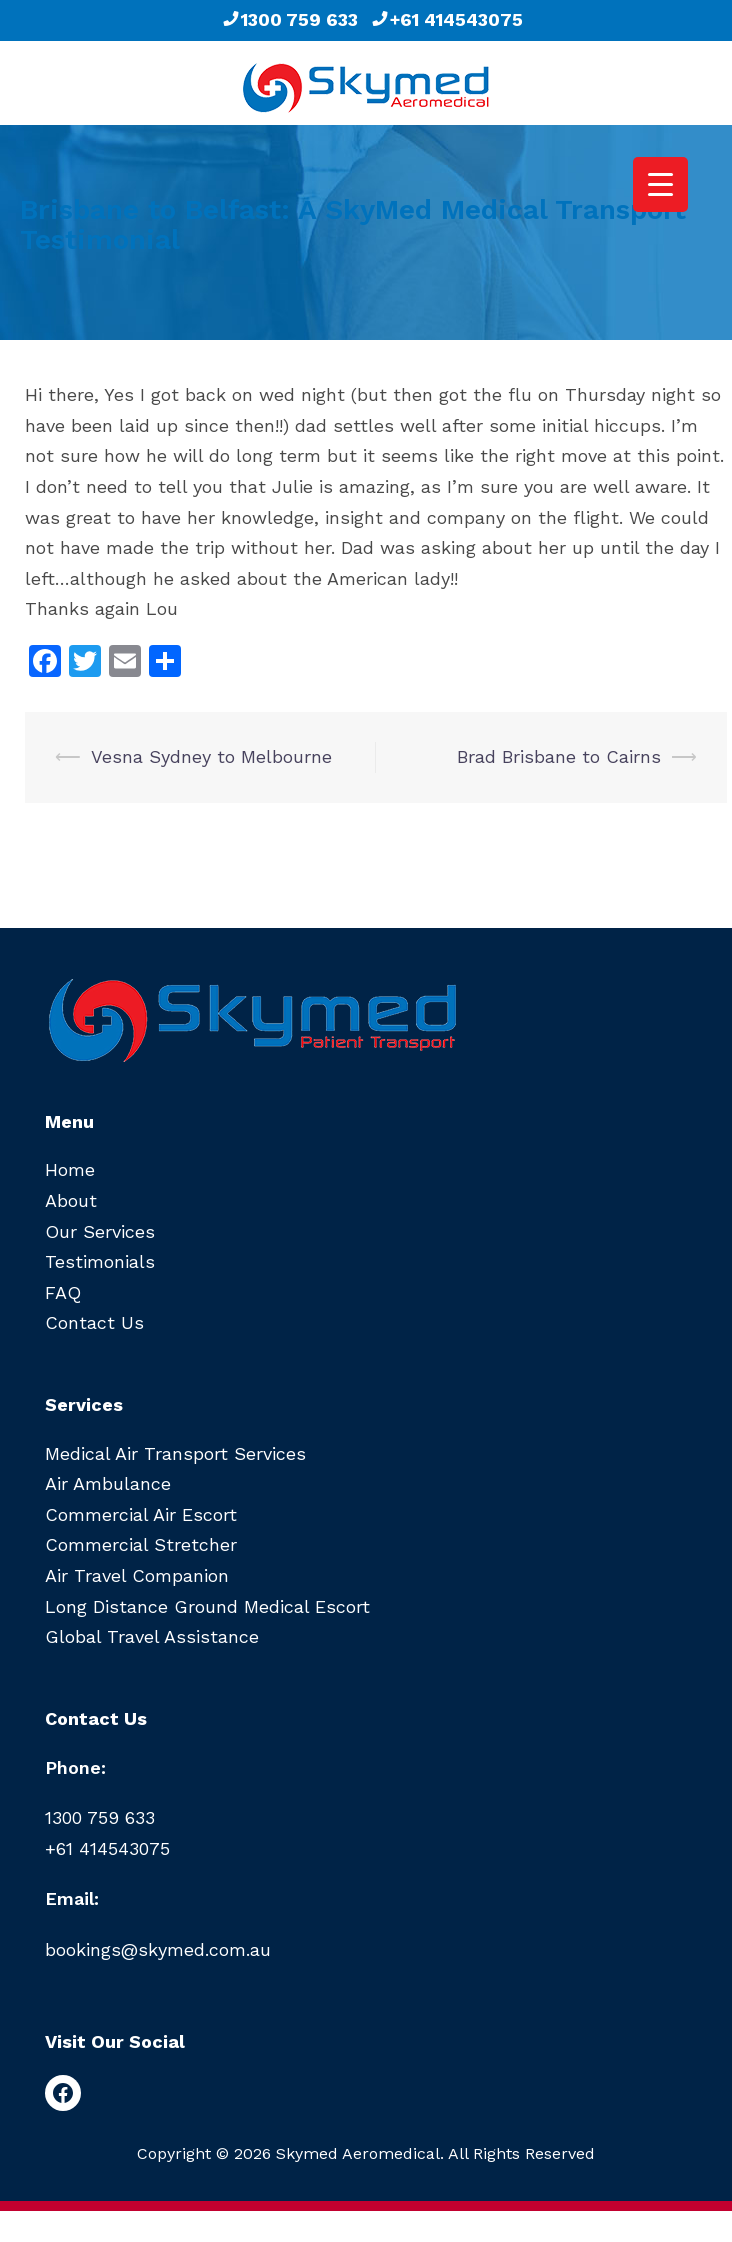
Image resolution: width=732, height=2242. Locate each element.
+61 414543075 (446, 19)
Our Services (100, 1231)
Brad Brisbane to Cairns (559, 756)
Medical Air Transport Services (175, 1453)
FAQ (63, 1292)
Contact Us (94, 1322)
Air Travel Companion (137, 1575)
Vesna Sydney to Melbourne (211, 756)
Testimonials (100, 1261)
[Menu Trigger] (660, 184)
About (71, 1200)
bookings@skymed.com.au (158, 1949)
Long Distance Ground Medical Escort (207, 1606)
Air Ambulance (108, 1483)
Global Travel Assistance (152, 1636)
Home (70, 1169)
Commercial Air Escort (141, 1514)
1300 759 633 (289, 19)
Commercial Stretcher (141, 1544)
